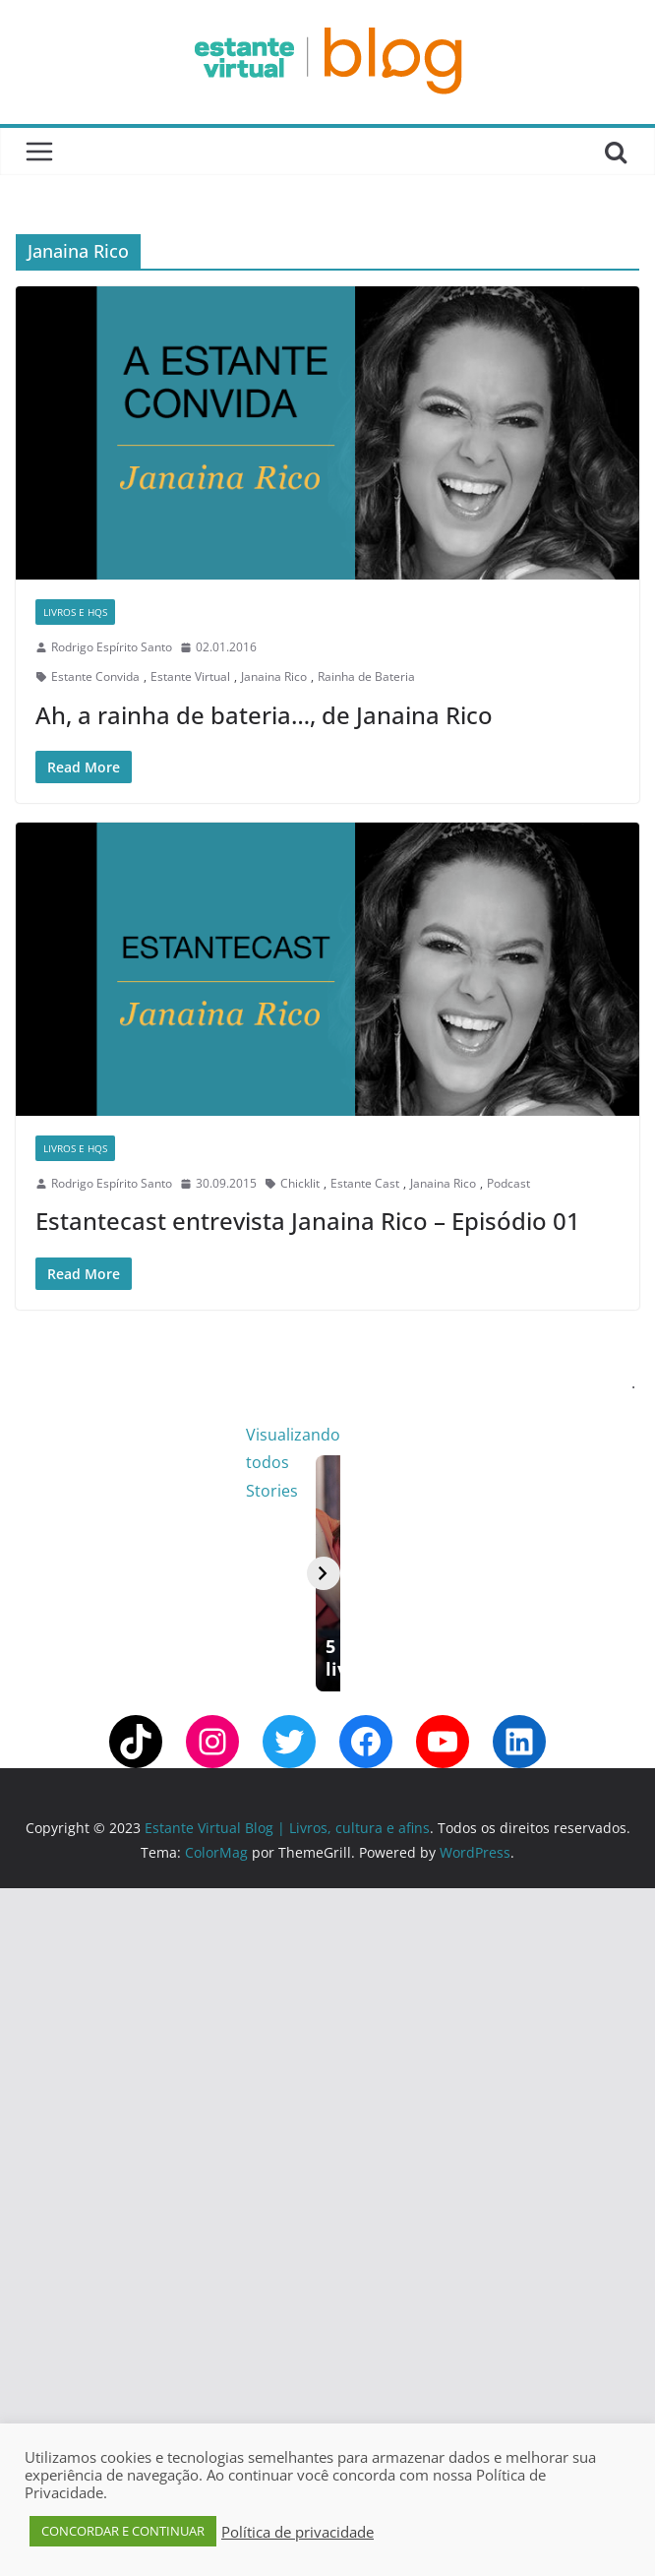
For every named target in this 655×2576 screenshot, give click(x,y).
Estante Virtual (190, 676)
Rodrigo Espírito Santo (111, 647)
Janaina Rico (274, 676)
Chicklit (300, 1183)
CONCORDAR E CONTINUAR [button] (123, 2531)
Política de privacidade (297, 2532)
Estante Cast (364, 1183)
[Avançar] (618, 1916)
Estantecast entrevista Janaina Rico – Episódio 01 (307, 1220)
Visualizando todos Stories (536, 1434)
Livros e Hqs (75, 612)
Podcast (508, 1183)
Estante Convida (95, 676)
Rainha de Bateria (366, 676)
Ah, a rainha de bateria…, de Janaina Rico (264, 715)
